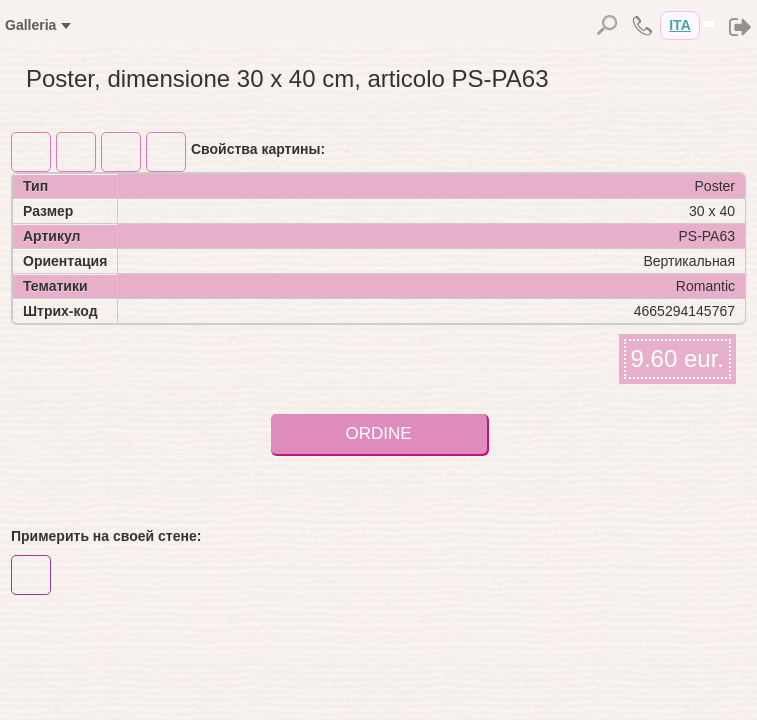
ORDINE (378, 433)
